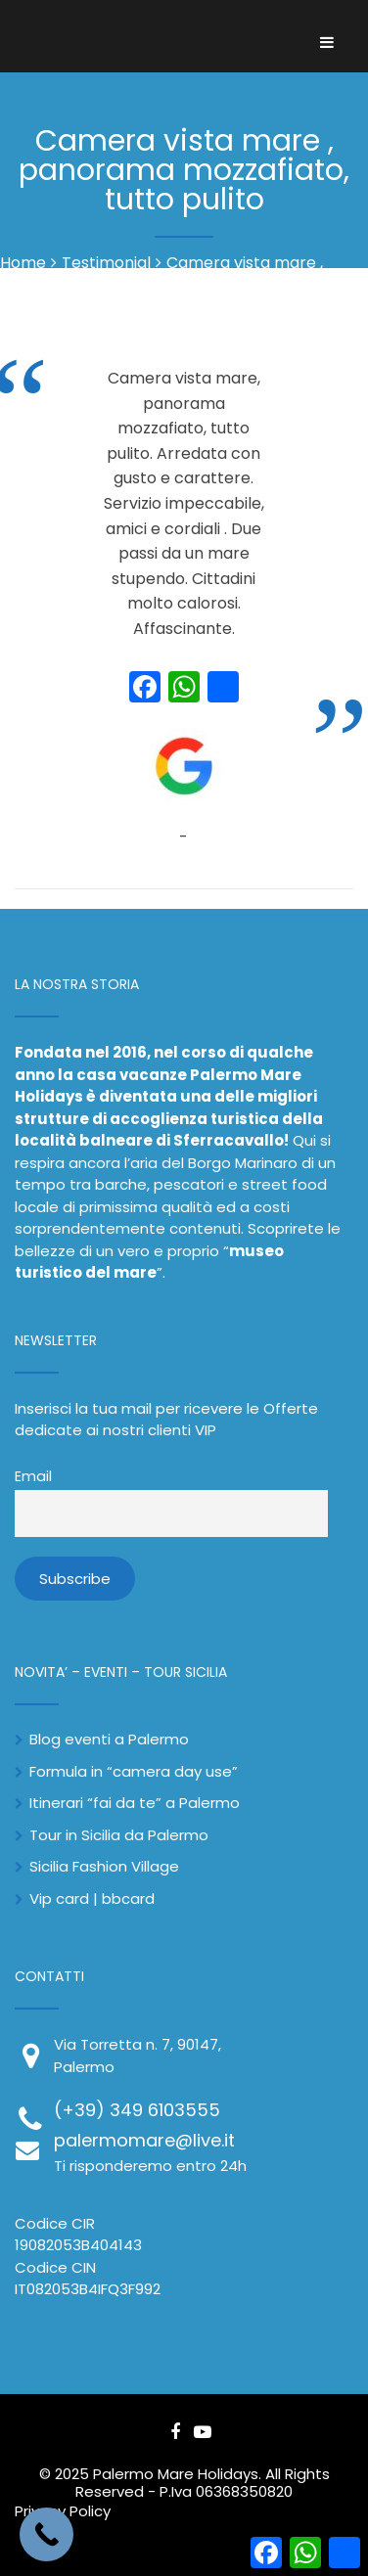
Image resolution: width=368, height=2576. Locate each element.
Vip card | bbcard (92, 1898)
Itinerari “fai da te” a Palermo (134, 1802)
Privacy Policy (63, 2511)
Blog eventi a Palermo (109, 1739)
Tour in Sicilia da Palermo (118, 1835)
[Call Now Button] (46, 2534)
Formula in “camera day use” (133, 1771)
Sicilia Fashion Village (104, 1866)
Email (33, 1476)
